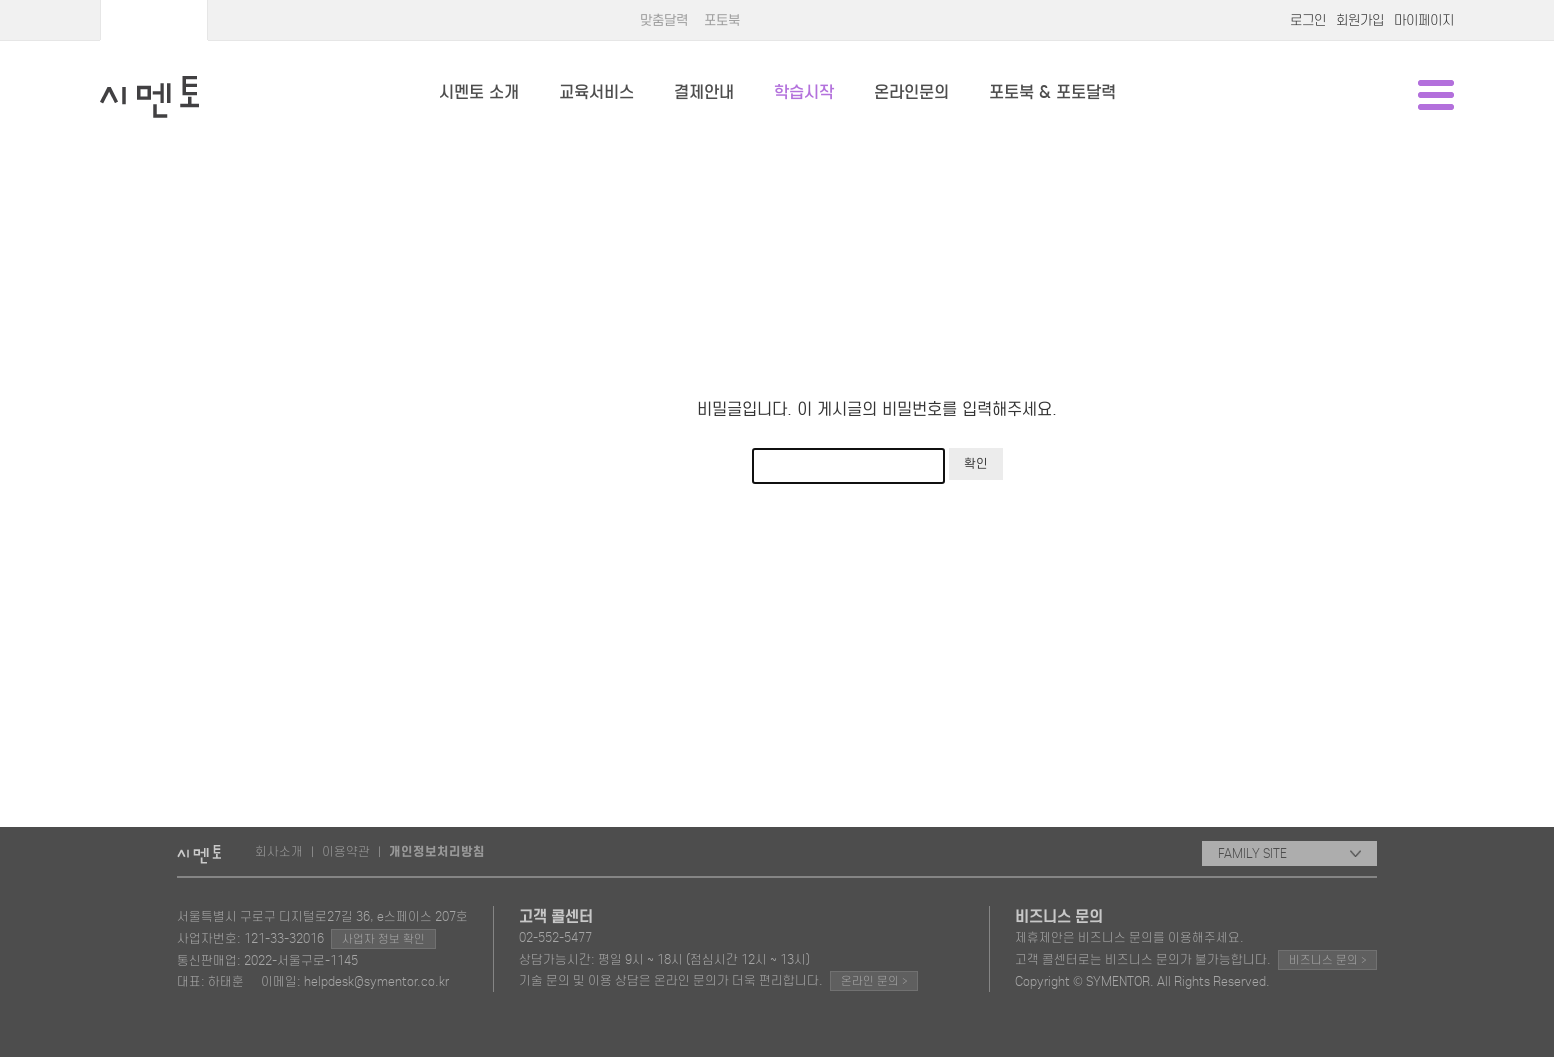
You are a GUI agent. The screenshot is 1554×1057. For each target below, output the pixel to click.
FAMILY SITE (1289, 853)
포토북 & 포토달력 (1052, 92)
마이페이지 (1424, 20)
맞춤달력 (664, 20)
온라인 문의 (874, 980)
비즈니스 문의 (1327, 959)
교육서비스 (596, 92)
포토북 (722, 20)
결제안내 (704, 92)
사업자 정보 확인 (383, 939)
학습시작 (804, 92)
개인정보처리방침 (437, 852)
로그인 (1308, 20)
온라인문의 (911, 92)
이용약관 (346, 851)
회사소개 (279, 851)
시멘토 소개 (479, 92)
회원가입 (1360, 20)
